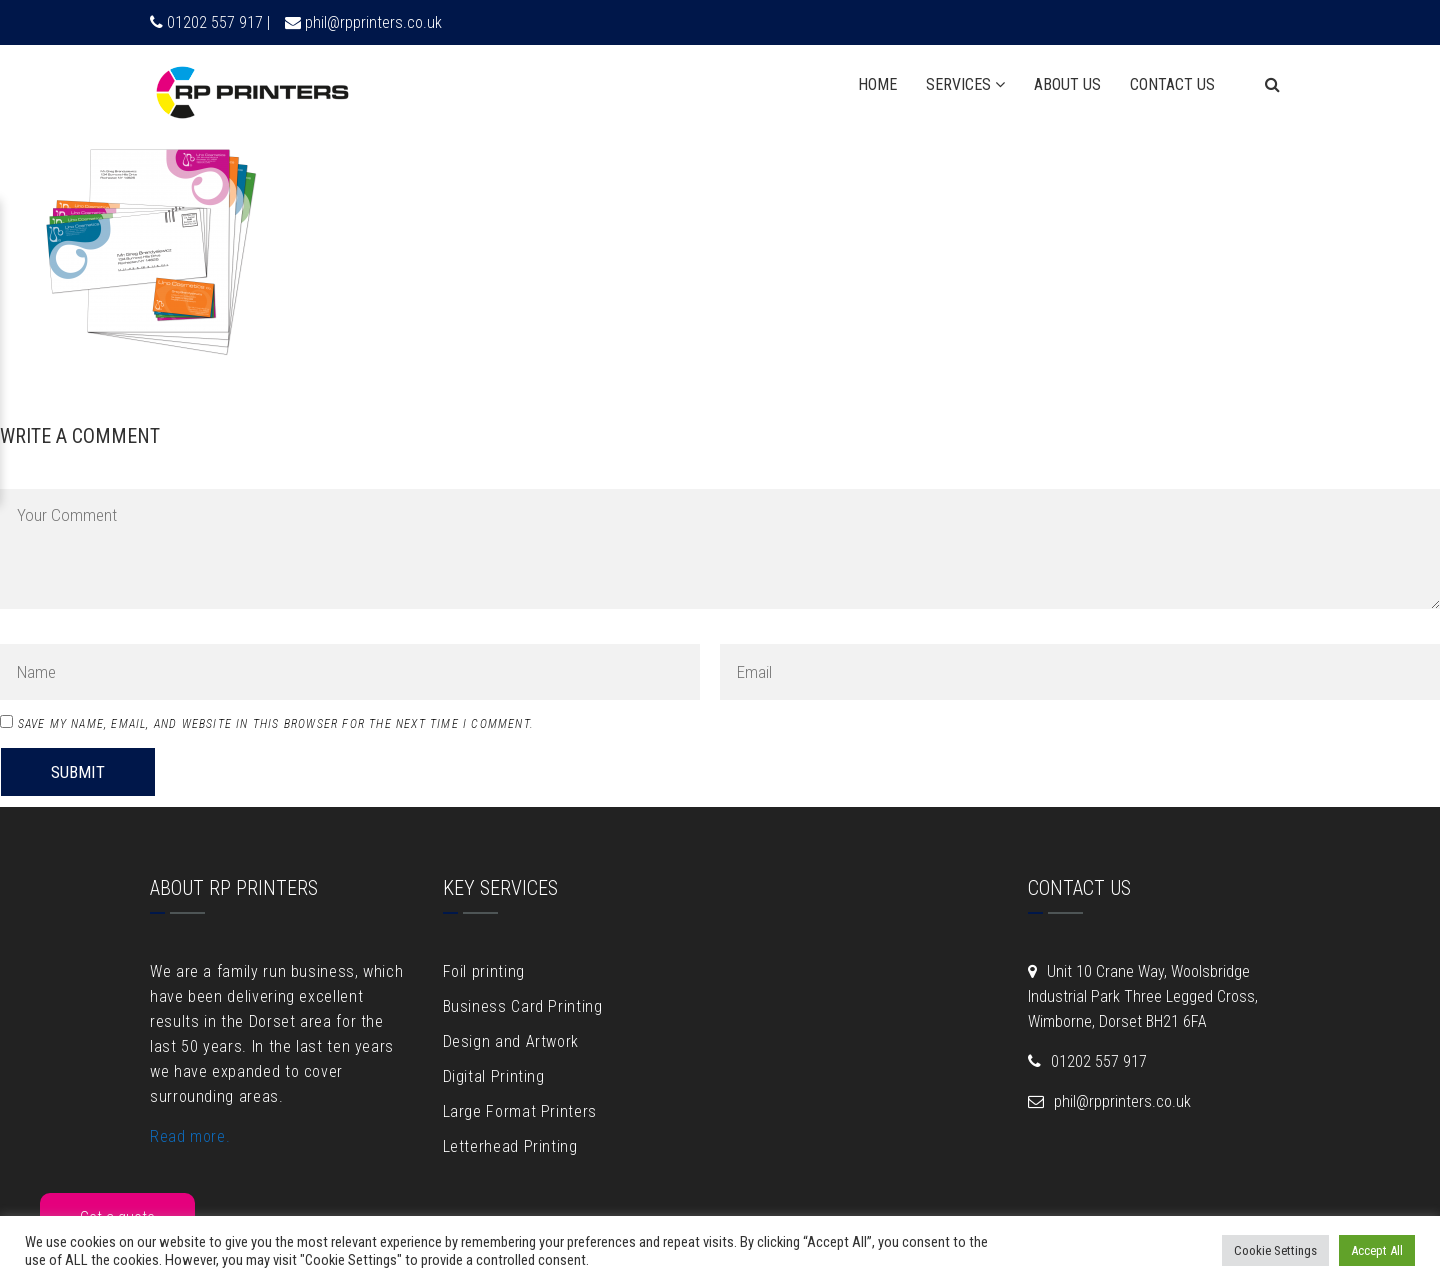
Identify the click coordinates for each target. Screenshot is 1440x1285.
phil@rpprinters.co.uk (373, 22)
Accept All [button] (1377, 1250)
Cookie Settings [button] (1275, 1250)
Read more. (190, 1136)
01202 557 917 (1099, 1061)
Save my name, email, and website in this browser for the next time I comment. (276, 724)
